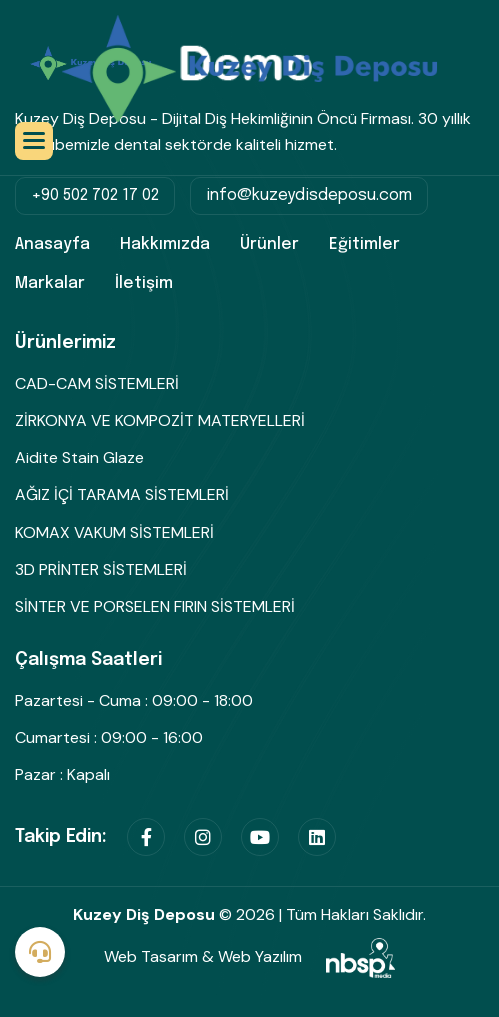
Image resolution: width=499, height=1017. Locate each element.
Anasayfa (52, 244)
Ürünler (269, 244)
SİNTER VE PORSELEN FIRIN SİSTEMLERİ (155, 606)
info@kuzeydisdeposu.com (309, 195)
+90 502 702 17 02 (95, 195)
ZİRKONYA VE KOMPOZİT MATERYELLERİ (160, 420)
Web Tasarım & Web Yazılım (249, 956)
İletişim (144, 283)
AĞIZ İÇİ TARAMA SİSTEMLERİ (122, 494)
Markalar (50, 283)
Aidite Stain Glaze (79, 457)
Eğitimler (364, 244)
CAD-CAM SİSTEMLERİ (97, 383)
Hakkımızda (165, 244)
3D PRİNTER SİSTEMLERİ (101, 569)
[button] (34, 141)
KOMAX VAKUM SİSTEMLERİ (114, 532)
